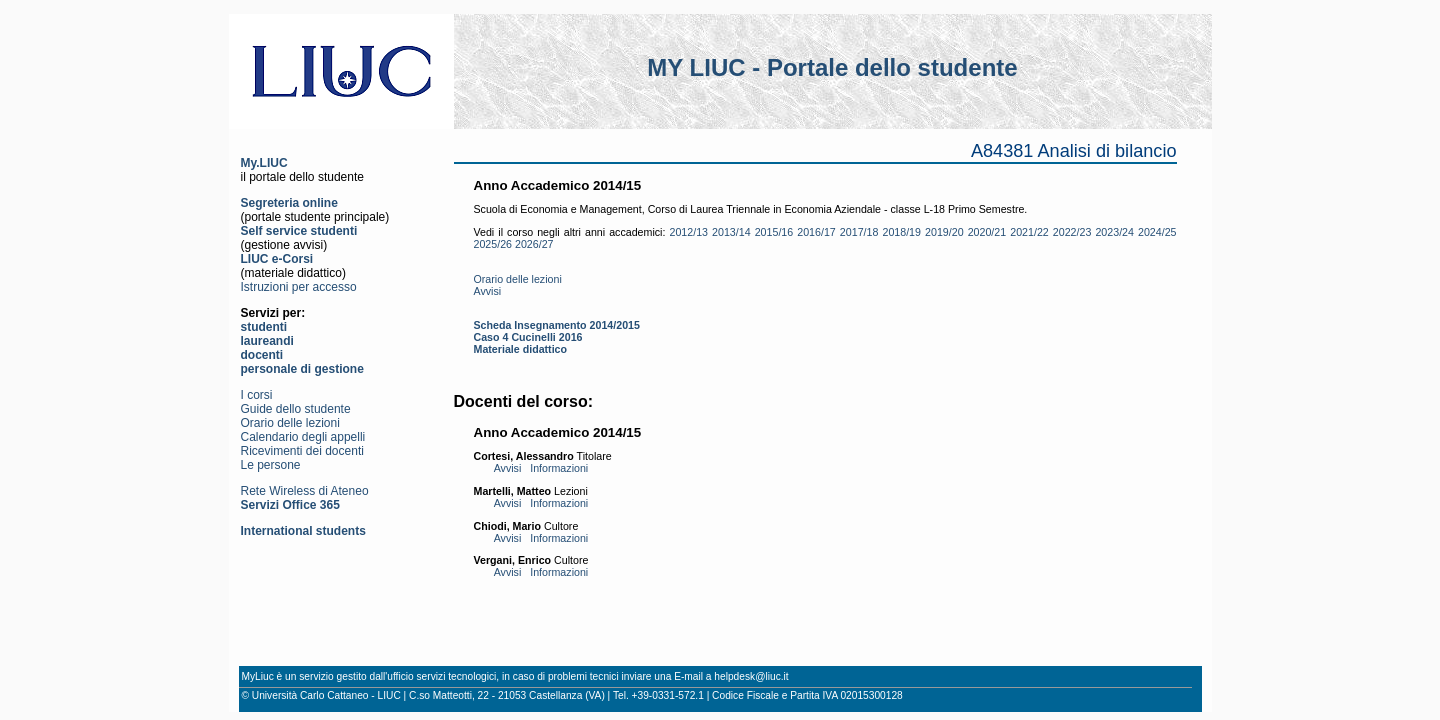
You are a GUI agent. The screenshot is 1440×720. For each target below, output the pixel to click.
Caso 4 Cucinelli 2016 (528, 337)
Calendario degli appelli (303, 437)
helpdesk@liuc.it (751, 676)
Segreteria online (289, 203)
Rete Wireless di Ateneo (305, 491)
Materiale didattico (521, 349)
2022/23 (1072, 232)
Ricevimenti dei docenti (302, 451)
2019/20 (944, 232)
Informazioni (559, 468)
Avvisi (488, 291)
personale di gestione (302, 369)
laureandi (267, 341)
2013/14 (731, 232)
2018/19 (901, 232)
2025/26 (493, 244)
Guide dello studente (296, 409)
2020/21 (987, 232)
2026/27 (534, 244)
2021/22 (1029, 232)
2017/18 (859, 232)
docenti (262, 355)
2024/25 (1157, 232)
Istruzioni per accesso (299, 287)
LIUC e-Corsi (277, 259)
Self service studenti (299, 231)
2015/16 (774, 232)
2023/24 (1114, 232)
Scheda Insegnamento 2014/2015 (557, 325)
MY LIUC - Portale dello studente (832, 67)
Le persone (271, 465)
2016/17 (816, 232)
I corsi (257, 395)
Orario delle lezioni (290, 423)
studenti (264, 327)
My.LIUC (264, 163)
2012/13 (688, 232)
